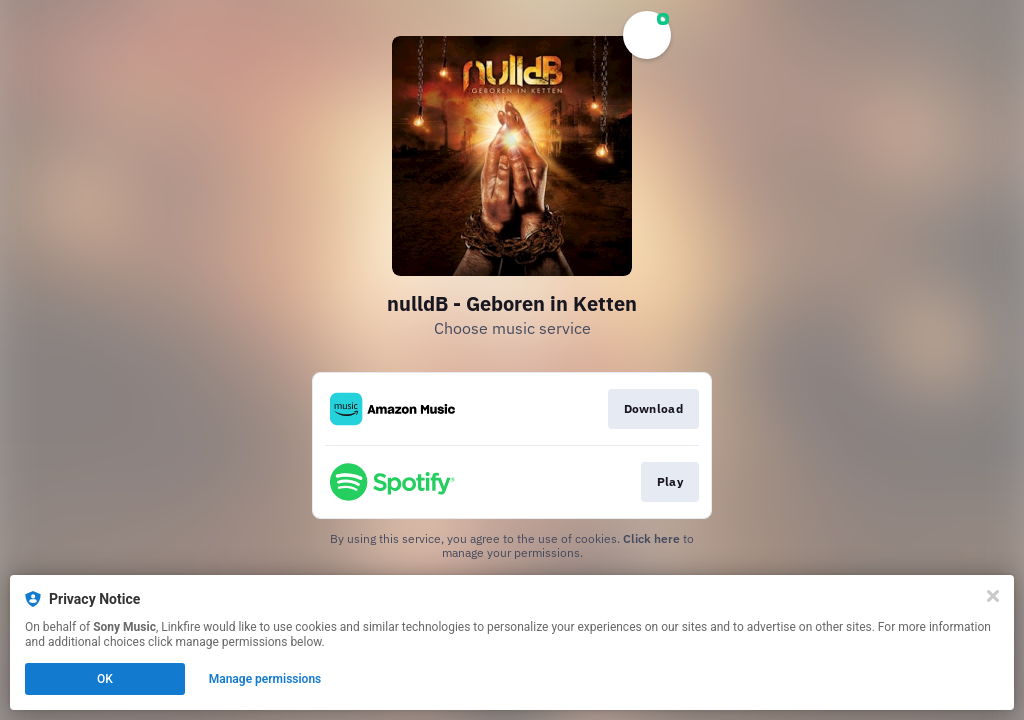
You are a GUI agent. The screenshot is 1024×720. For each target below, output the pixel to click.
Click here (651, 538)
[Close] (993, 596)
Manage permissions (265, 679)
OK (105, 679)
